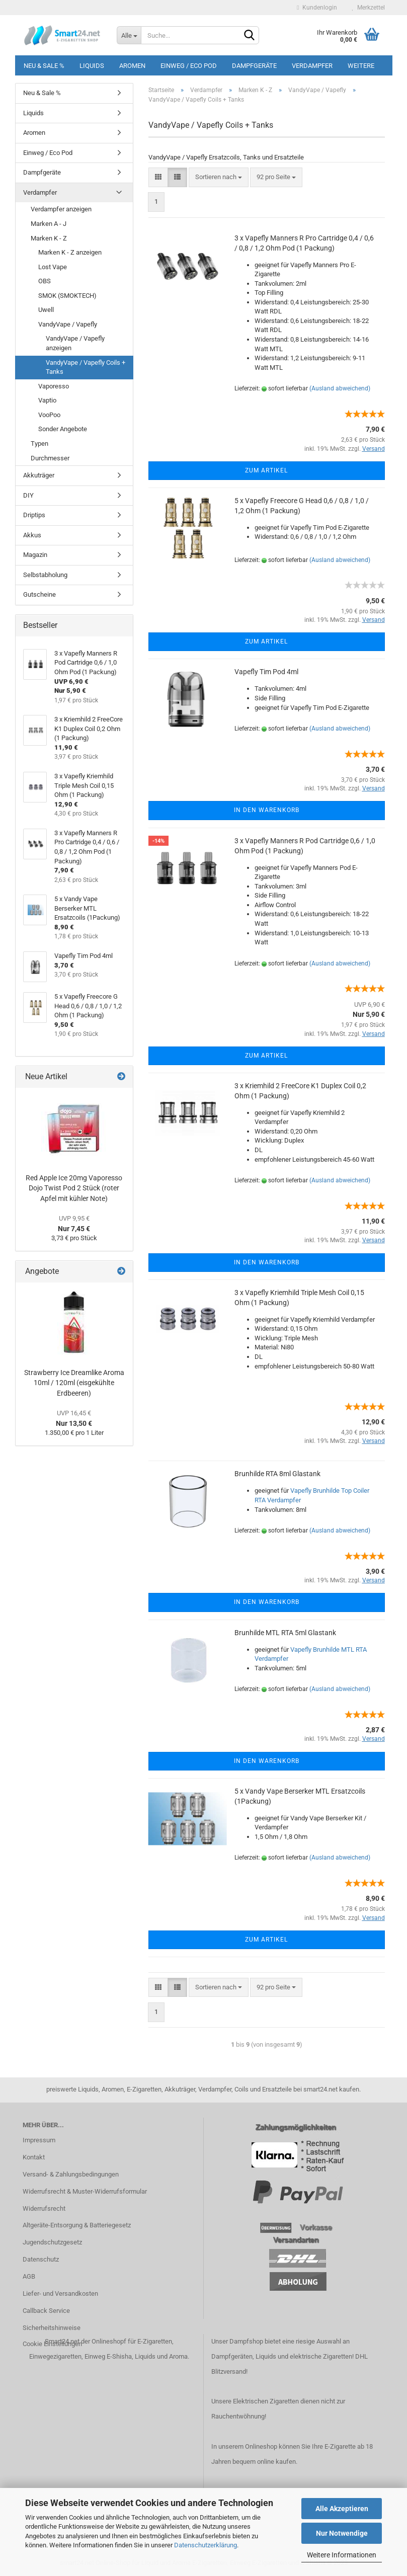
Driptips (34, 515)
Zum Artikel (266, 470)
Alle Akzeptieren (341, 2509)
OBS (44, 281)
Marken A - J (48, 223)
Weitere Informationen (341, 2555)
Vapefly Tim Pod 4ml (266, 672)
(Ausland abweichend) (339, 388)
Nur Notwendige (342, 2533)
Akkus (32, 535)
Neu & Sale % (44, 65)
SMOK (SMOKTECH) (67, 295)
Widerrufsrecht (44, 2208)
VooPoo (49, 415)
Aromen (132, 65)
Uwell (46, 309)
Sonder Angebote (62, 429)
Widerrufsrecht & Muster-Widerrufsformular (85, 2191)
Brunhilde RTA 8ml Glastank (277, 1474)
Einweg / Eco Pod (188, 65)
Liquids (91, 65)
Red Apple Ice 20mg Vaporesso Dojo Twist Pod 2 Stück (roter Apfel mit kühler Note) (74, 1188)
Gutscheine (39, 594)
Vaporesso (53, 386)
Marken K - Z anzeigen (70, 252)
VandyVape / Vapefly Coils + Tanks (85, 367)
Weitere (361, 65)
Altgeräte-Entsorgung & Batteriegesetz (77, 2225)
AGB (29, 2276)
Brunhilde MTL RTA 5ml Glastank (285, 1633)
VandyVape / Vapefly (67, 324)
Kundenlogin (317, 7)
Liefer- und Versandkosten (60, 2293)
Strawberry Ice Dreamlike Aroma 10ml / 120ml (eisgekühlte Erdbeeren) (74, 1383)
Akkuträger (38, 475)
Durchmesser (50, 458)
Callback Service (46, 2310)
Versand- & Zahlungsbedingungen (71, 2174)
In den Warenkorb (266, 810)
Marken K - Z (49, 238)
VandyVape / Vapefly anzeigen (75, 343)
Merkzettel (368, 7)
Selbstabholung (45, 575)
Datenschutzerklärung (205, 2545)
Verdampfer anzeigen (61, 209)
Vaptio (47, 400)
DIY (28, 495)
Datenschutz (41, 2259)
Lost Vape (52, 267)
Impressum (39, 2140)
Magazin (35, 554)
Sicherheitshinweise (51, 2327)
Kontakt (34, 2157)
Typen (39, 443)
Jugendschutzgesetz (52, 2242)
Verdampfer (312, 65)
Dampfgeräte (254, 65)
